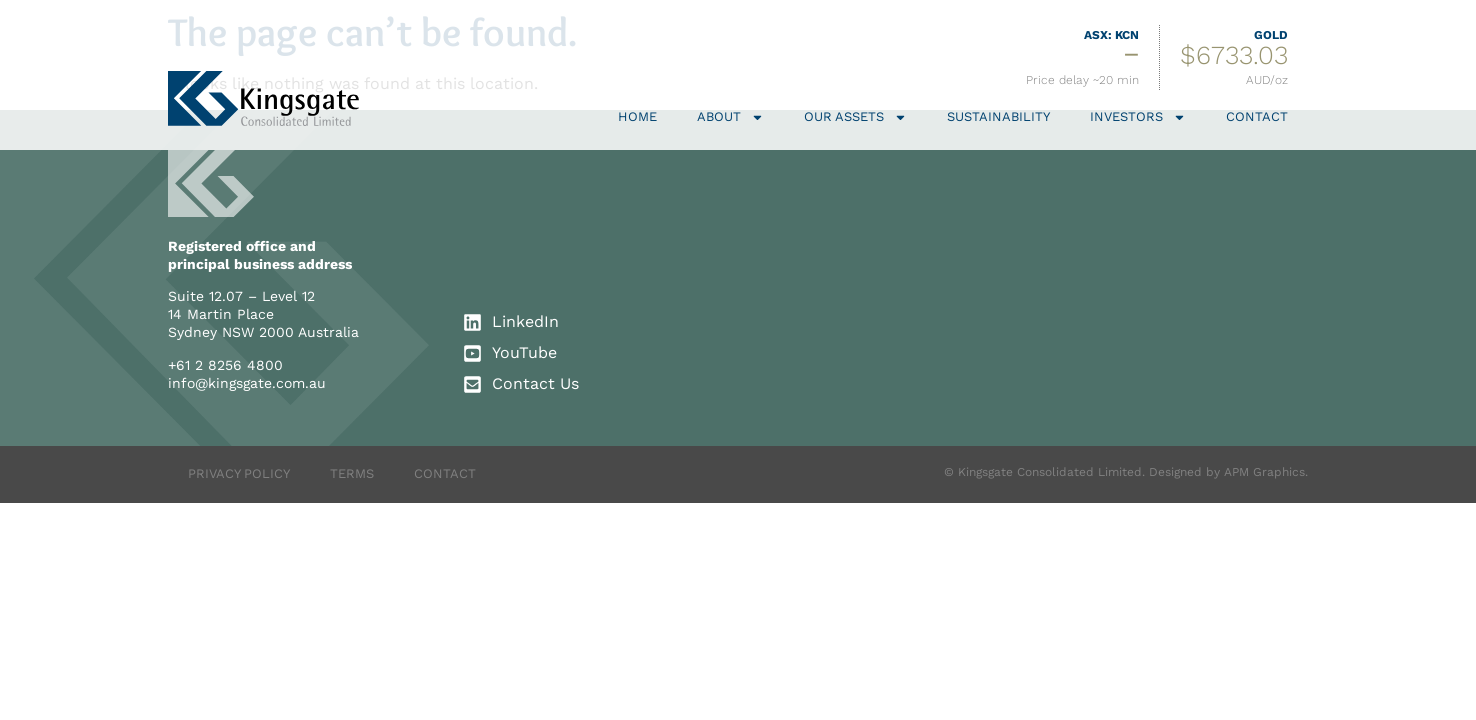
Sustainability (998, 116)
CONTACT (445, 473)
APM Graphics (1264, 472)
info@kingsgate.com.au (247, 383)
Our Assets (855, 117)
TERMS (352, 473)
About (730, 117)
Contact (1257, 116)
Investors (1138, 117)
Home (637, 116)
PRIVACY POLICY (239, 473)
